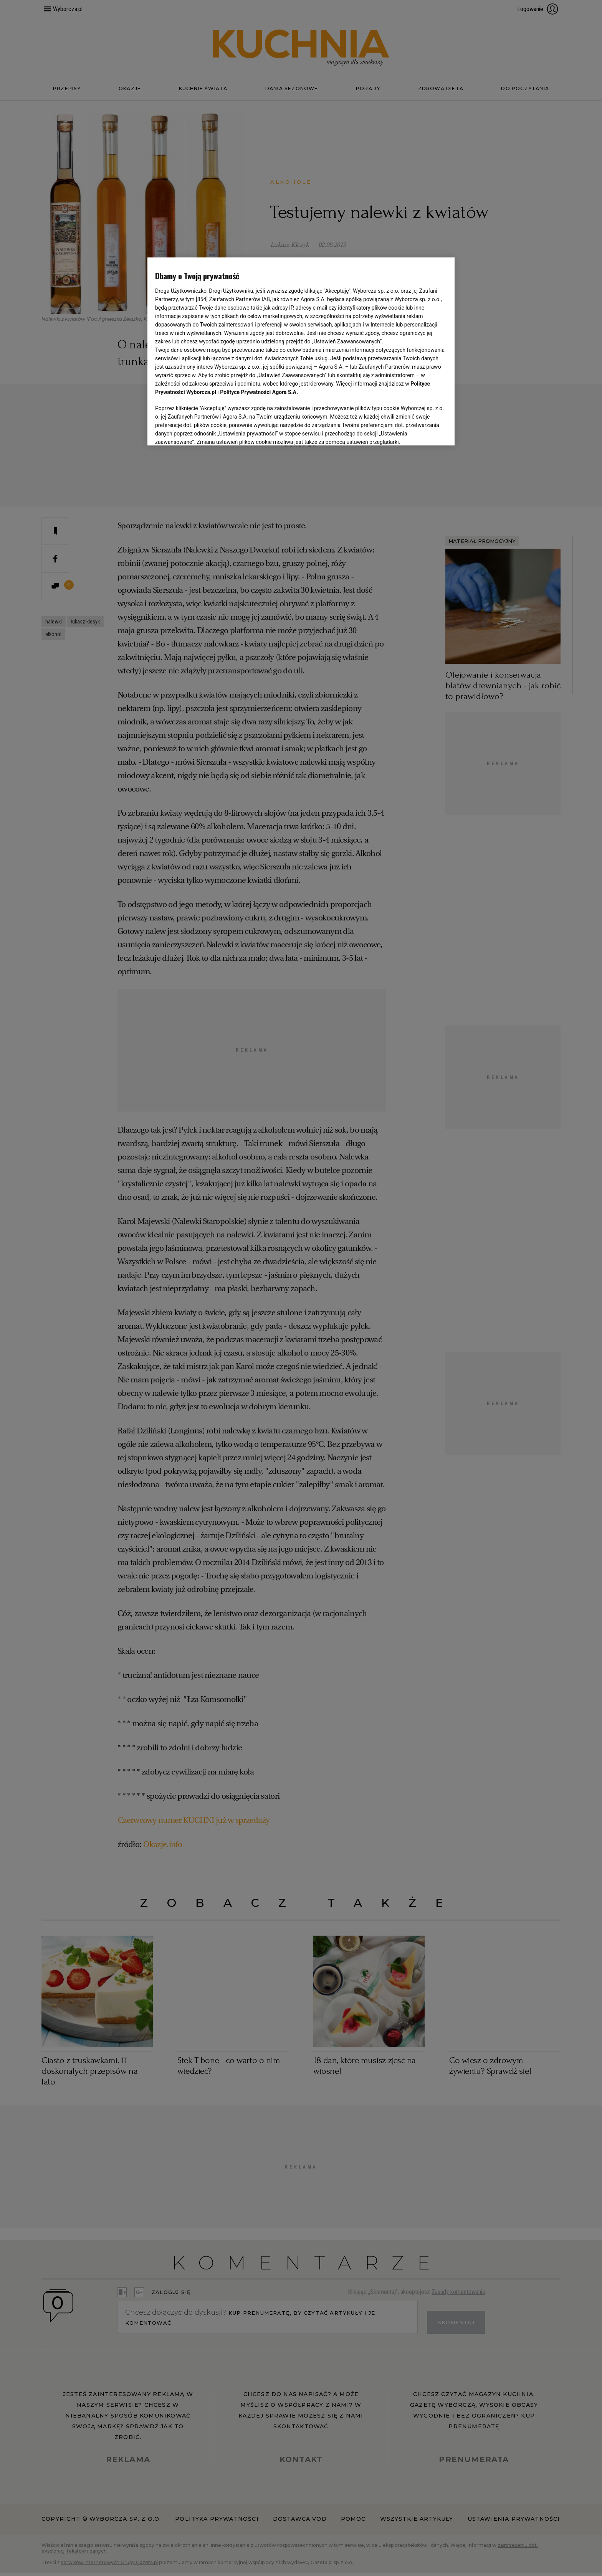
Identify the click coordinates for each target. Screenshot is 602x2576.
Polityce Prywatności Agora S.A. (259, 392)
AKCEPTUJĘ (421, 430)
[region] (301, 350)
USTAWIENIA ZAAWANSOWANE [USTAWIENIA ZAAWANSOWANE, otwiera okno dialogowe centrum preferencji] (205, 430)
